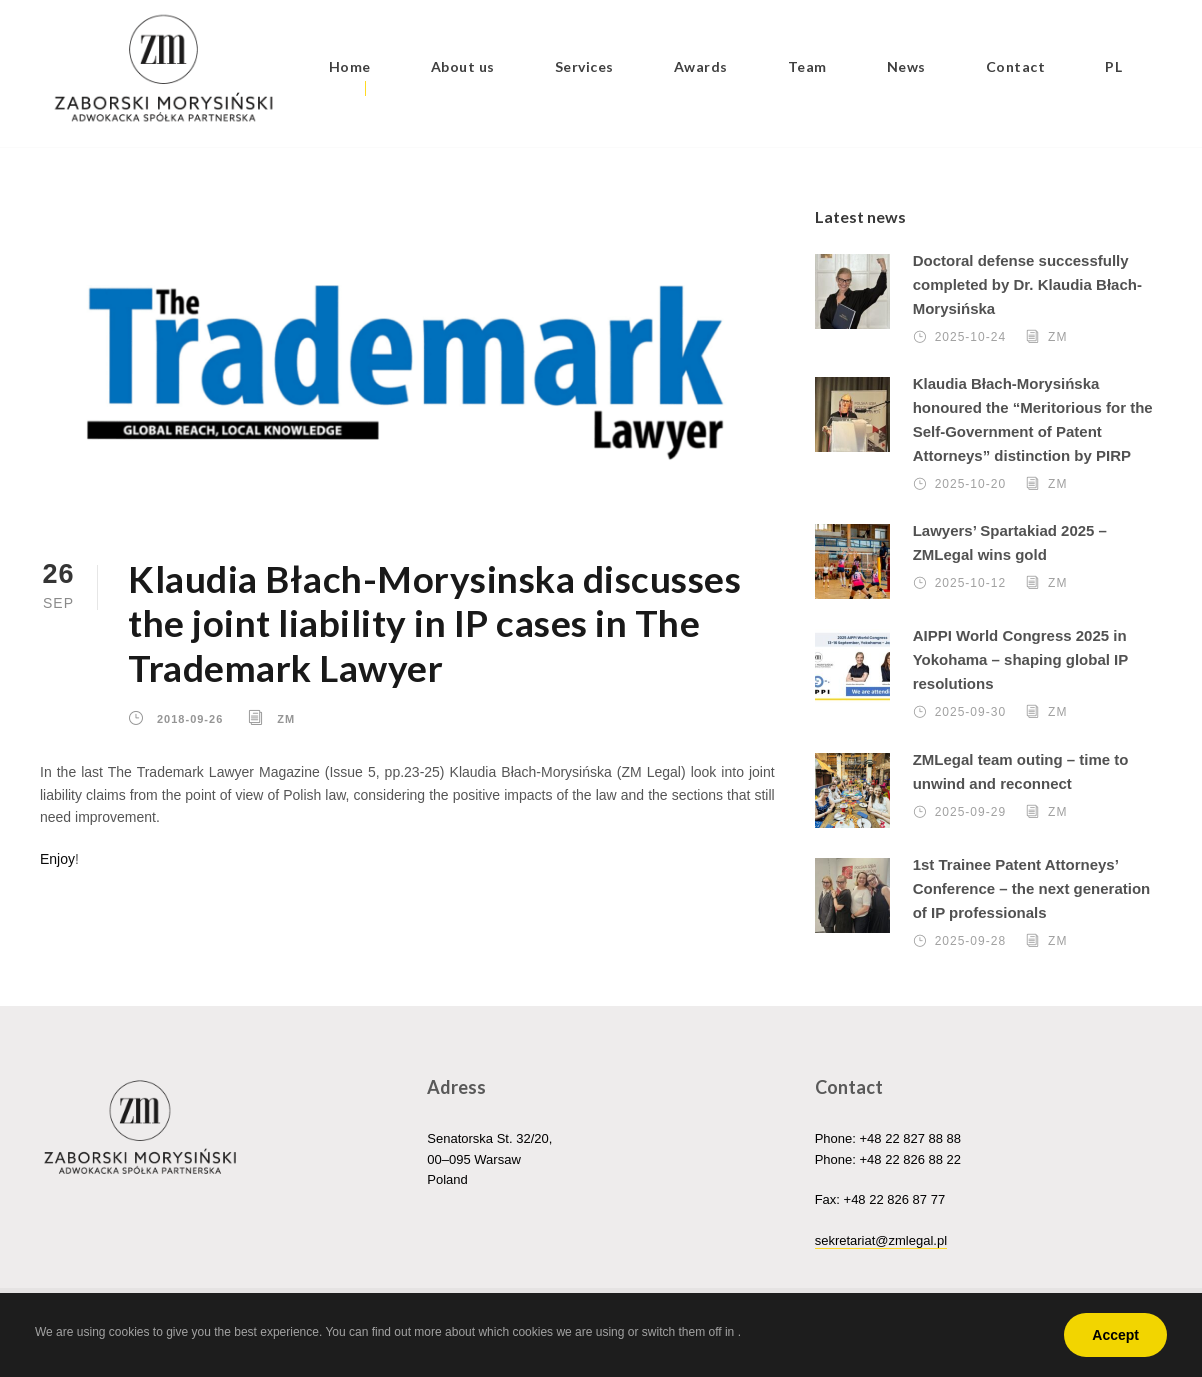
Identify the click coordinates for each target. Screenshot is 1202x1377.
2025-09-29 (970, 812)
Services (584, 66)
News (906, 66)
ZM (286, 718)
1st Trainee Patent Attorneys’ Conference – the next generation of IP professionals (1032, 888)
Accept (1115, 1335)
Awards (701, 66)
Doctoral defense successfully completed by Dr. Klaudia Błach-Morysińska (1027, 284)
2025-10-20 (970, 484)
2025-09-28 (970, 941)
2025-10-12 (970, 583)
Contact (1016, 66)
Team (807, 66)
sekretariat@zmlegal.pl (881, 1240)
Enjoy (57, 859)
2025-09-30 (970, 712)
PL (1113, 66)
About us (463, 66)
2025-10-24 (970, 337)
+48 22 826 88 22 (910, 1159)
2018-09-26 (190, 718)
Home (350, 66)
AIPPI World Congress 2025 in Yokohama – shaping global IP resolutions (1020, 659)
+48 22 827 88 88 (910, 1138)
